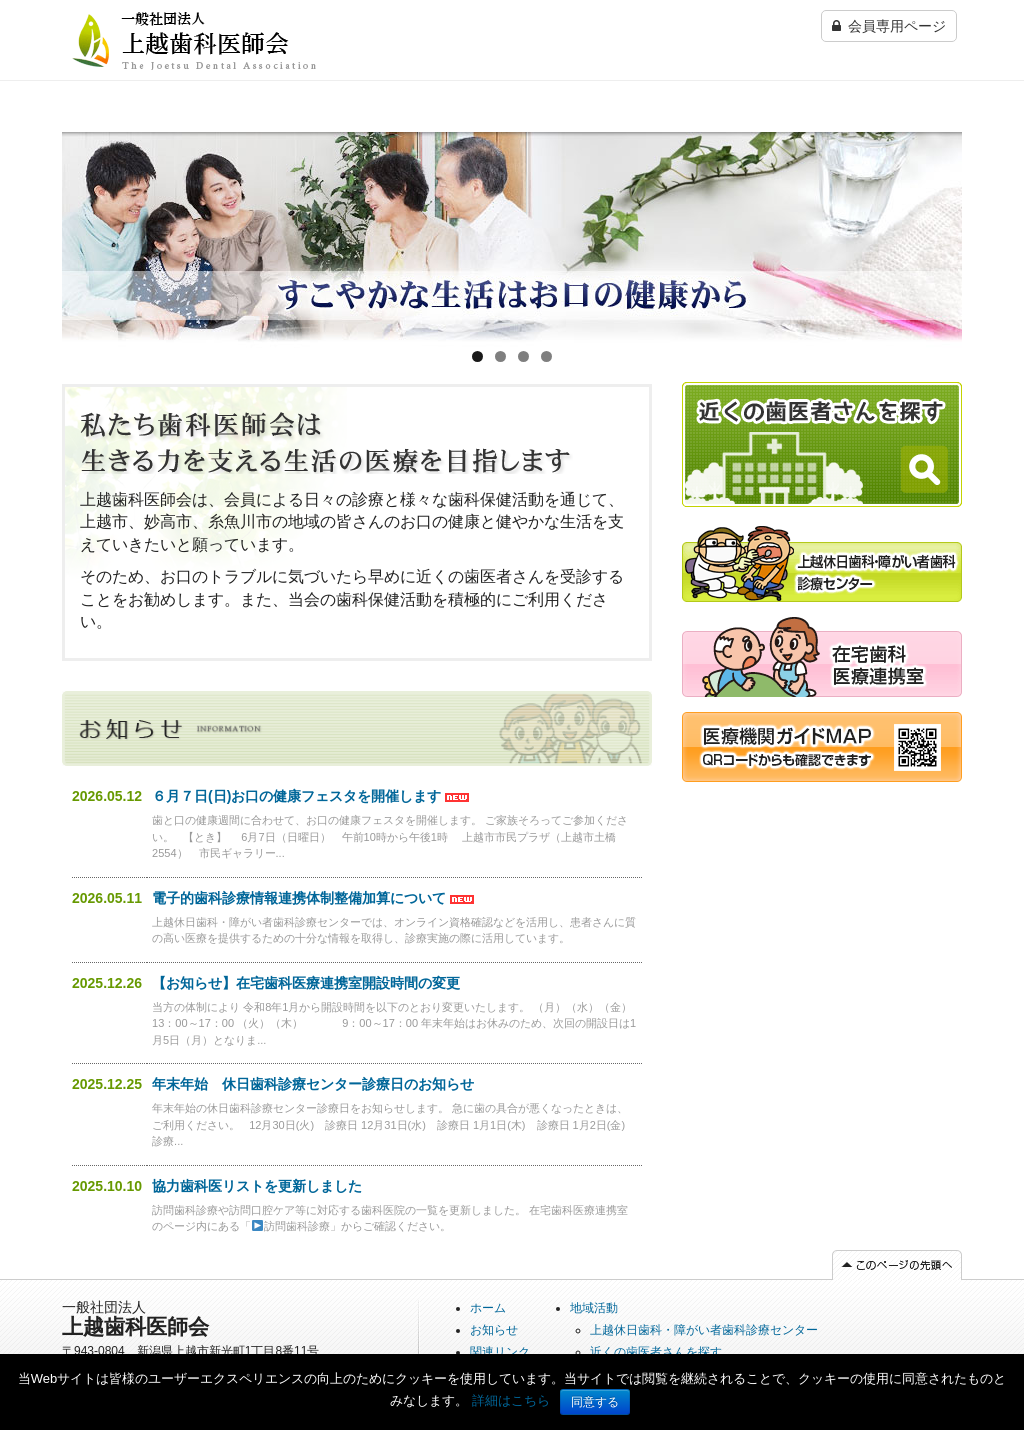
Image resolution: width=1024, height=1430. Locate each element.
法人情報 (800, 141)
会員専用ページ (889, 26)
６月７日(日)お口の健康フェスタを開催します (296, 796)
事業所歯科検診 (521, 141)
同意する (595, 1402)
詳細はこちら (511, 1400)
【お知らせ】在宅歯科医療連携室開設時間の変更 (306, 983)
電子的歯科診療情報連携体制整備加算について (299, 898)
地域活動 (594, 1308)
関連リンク (897, 141)
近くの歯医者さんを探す (242, 151)
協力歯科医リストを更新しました (257, 1186)
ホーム (83, 141)
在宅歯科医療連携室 (660, 141)
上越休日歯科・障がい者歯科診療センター (389, 151)
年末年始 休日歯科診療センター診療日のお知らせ (313, 1084)
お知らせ (494, 1330)
